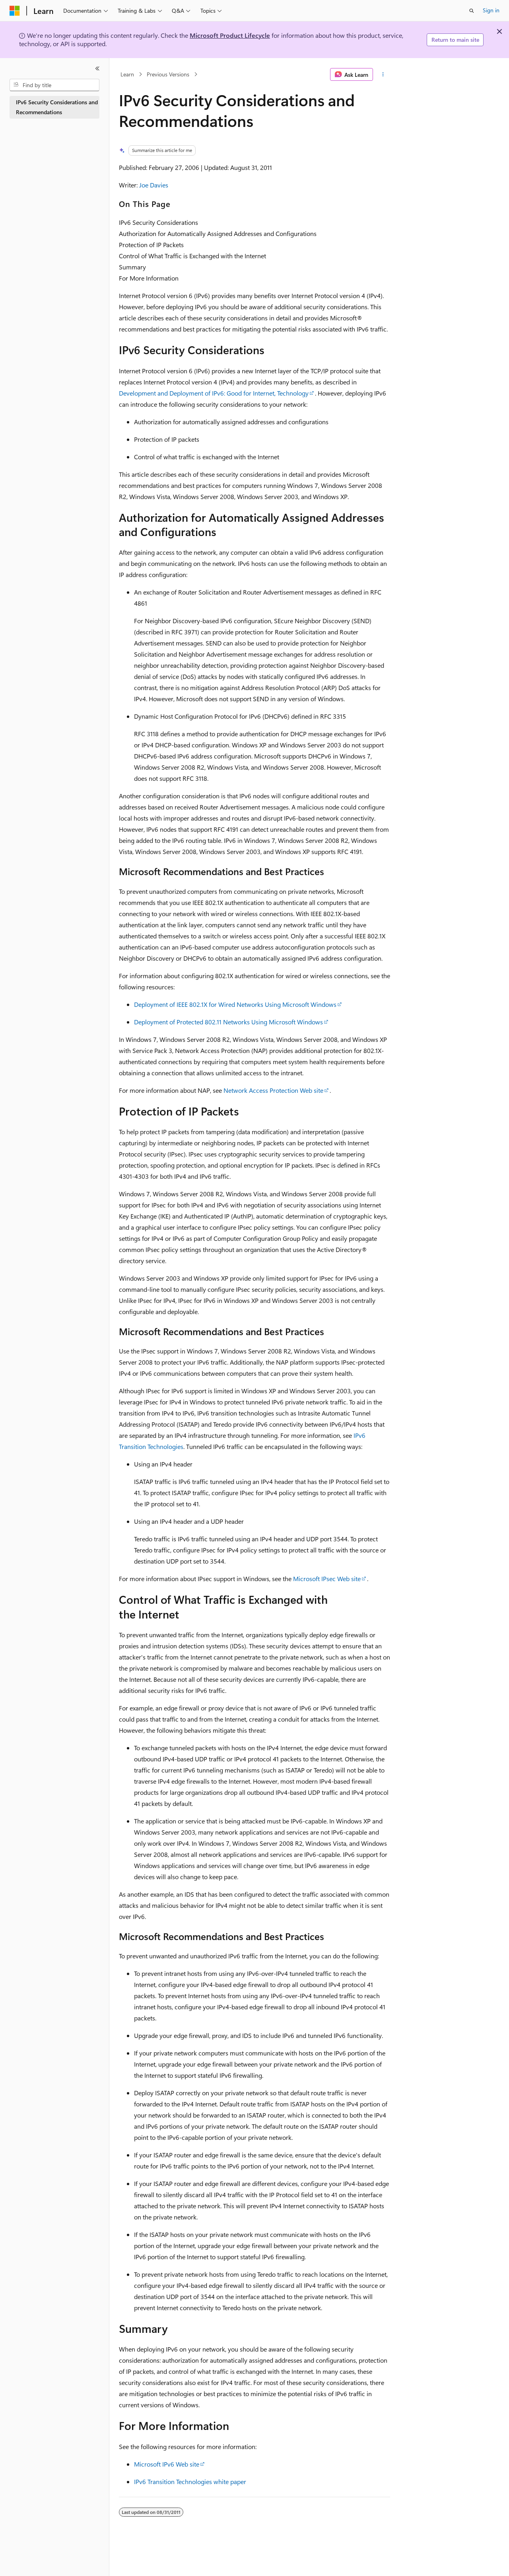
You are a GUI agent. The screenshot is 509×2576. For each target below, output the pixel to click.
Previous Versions (168, 74)
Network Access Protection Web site (273, 1090)
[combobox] (54, 85)
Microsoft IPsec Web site (327, 1578)
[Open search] (472, 11)
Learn (127, 74)
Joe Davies (153, 185)
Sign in (491, 10)
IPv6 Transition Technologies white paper (190, 2481)
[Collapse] (97, 68)
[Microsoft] (15, 11)
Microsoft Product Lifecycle (230, 35)
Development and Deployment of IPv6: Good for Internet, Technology (214, 393)
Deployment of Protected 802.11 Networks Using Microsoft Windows (228, 1022)
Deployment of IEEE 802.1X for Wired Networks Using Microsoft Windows (235, 1004)
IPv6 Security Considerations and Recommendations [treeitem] (57, 107)
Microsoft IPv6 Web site (166, 2464)
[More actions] (383, 74)
